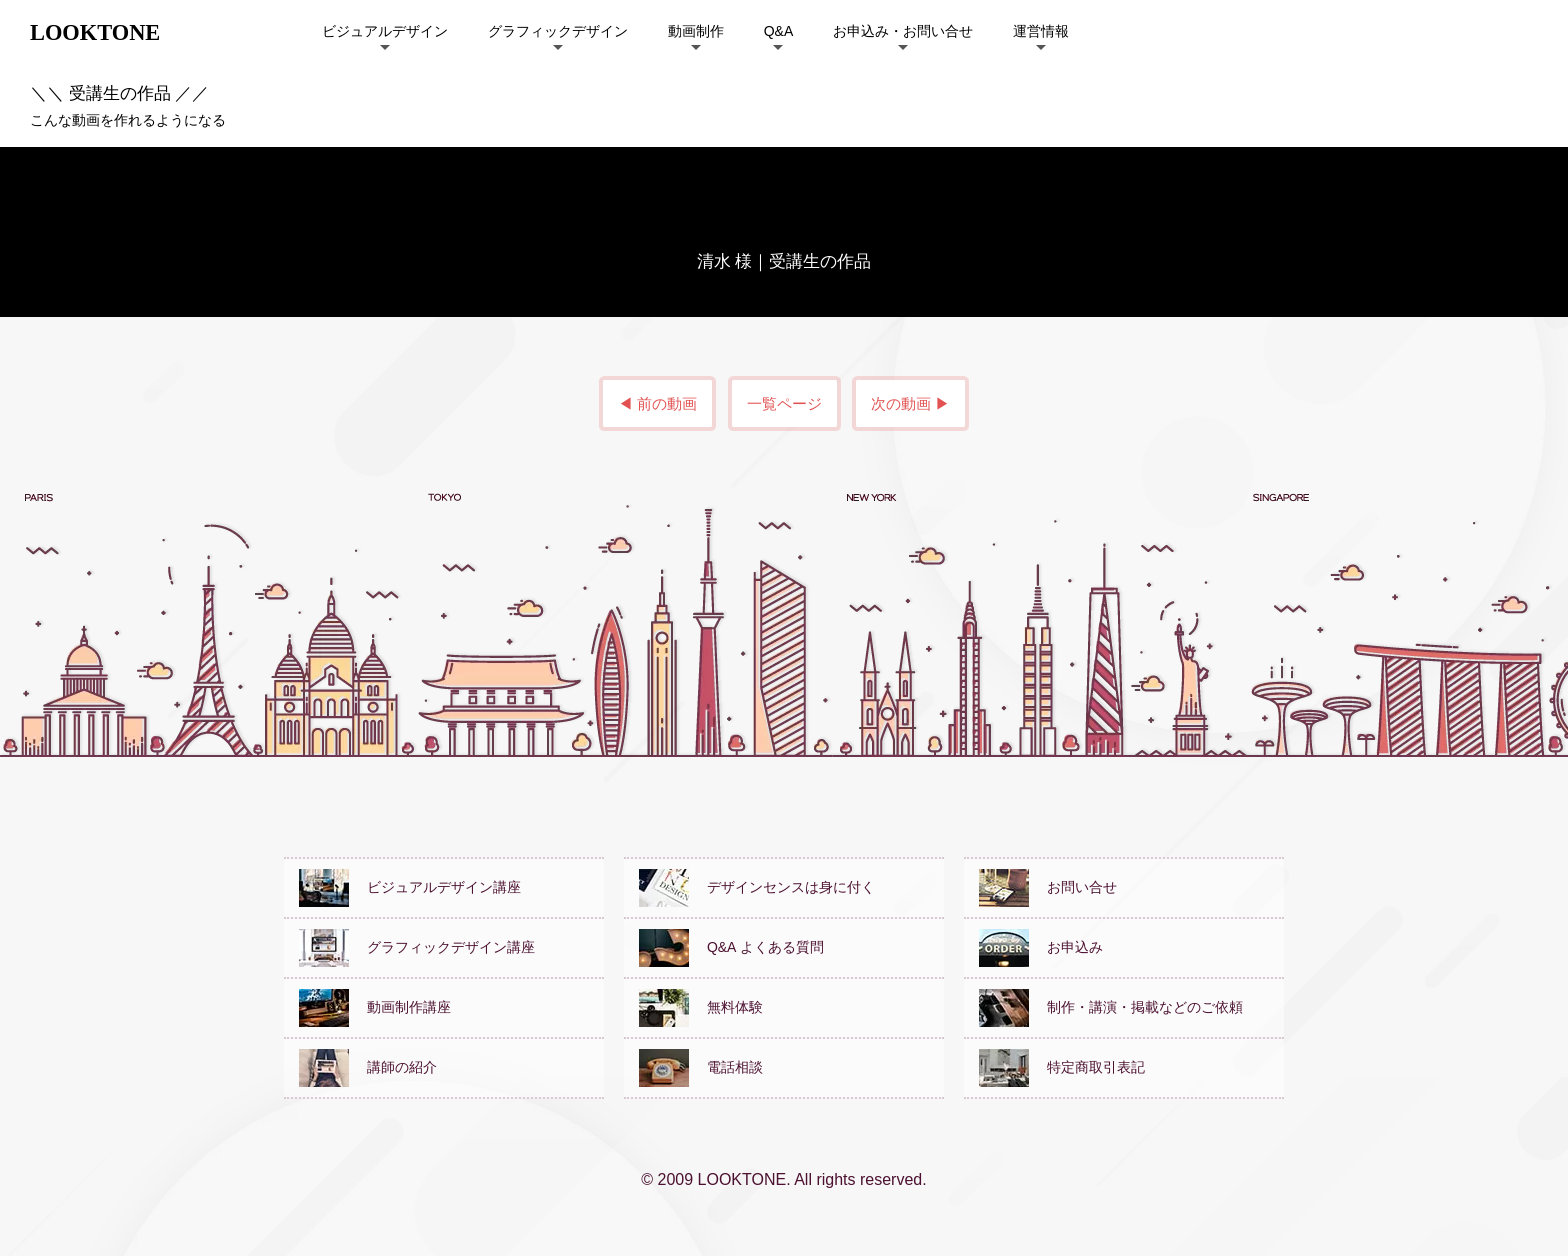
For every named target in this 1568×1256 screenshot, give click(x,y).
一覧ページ (784, 403)
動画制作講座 (375, 1007)
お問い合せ (1048, 887)
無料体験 (701, 1007)
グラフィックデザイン (558, 31)
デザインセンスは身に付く (757, 887)
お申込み (1041, 947)
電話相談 (701, 1067)
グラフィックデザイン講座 (417, 947)
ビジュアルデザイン (385, 31)
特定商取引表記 (1062, 1067)
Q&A (779, 31)
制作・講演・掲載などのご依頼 (1111, 1007)
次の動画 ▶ (910, 403)
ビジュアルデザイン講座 (410, 887)
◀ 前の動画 (657, 403)
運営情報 (1041, 31)
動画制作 (696, 31)
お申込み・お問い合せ (903, 31)
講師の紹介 (368, 1067)
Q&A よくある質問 (731, 947)
